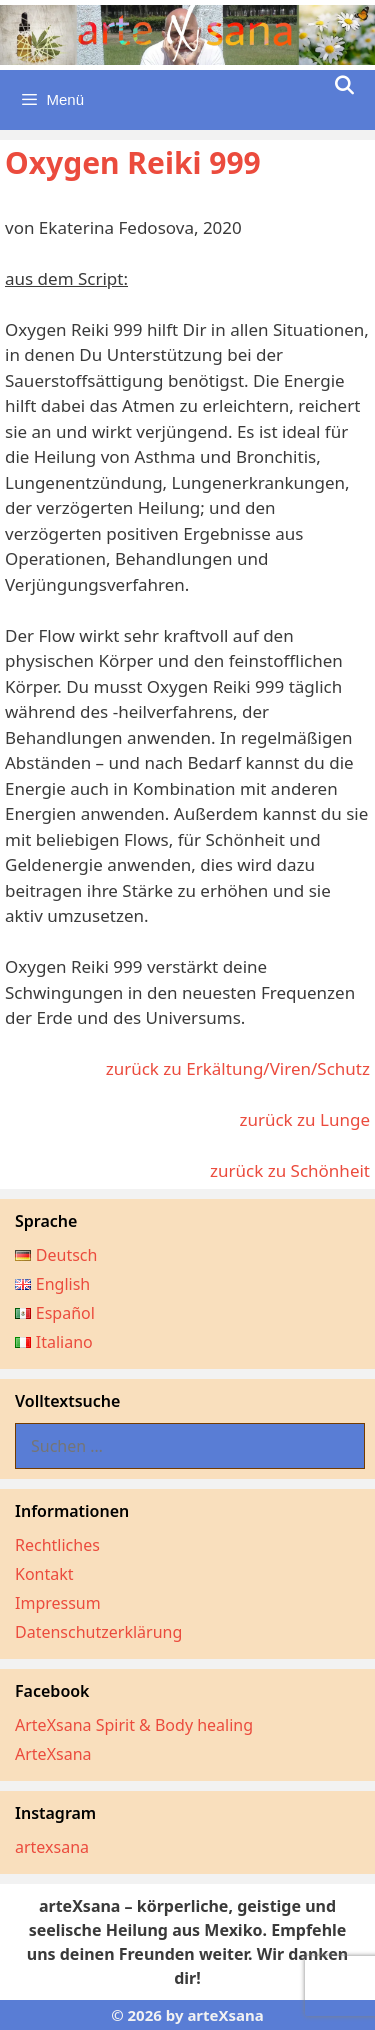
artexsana (52, 1847)
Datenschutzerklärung (98, 1632)
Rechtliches (57, 1545)
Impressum (58, 1603)
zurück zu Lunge (304, 1119)
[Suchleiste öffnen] (344, 86)
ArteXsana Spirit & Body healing (134, 1725)
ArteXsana (53, 1754)
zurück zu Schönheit (290, 1170)
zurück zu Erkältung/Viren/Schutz (238, 1068)
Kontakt (44, 1574)
